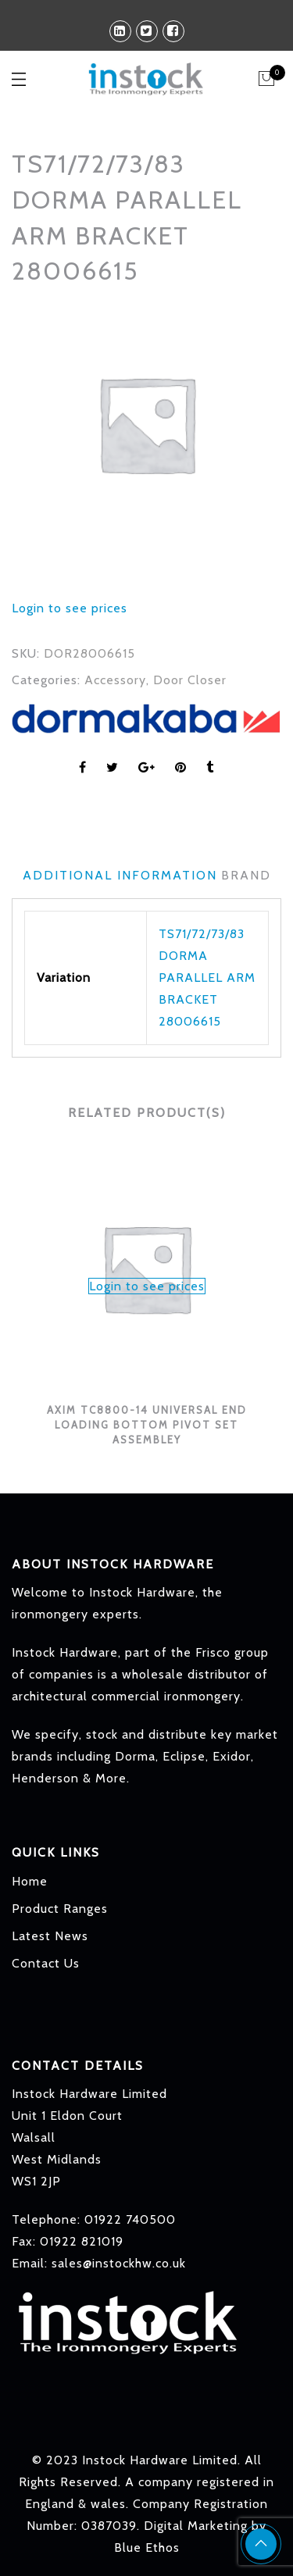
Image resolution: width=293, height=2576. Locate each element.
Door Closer (190, 680)
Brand (246, 875)
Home (30, 1881)
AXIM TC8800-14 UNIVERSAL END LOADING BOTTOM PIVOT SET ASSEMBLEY (147, 1424)
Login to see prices (69, 608)
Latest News (50, 1935)
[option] (146, 423)
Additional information (120, 875)
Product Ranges (60, 1908)
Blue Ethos (147, 2547)
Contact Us (46, 1963)
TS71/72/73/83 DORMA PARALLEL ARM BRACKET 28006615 (207, 977)
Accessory (115, 680)
